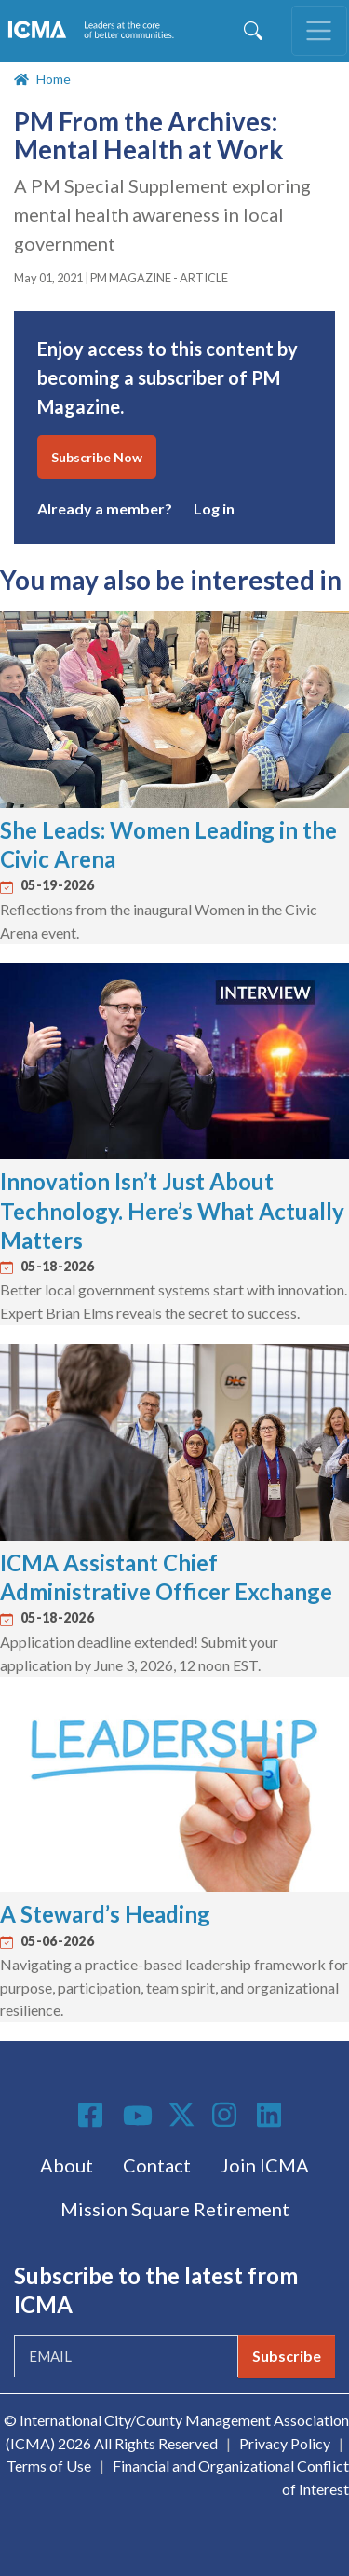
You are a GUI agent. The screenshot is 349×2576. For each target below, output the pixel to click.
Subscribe (286, 2355)
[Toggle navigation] (319, 31)
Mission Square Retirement (174, 2209)
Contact (157, 2165)
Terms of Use (49, 2465)
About (66, 2165)
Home (53, 79)
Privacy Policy (284, 2443)
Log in (214, 508)
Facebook (93, 2115)
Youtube (138, 2117)
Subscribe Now (96, 457)
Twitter (182, 2115)
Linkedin (272, 2115)
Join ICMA (265, 2165)
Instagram (227, 2115)
